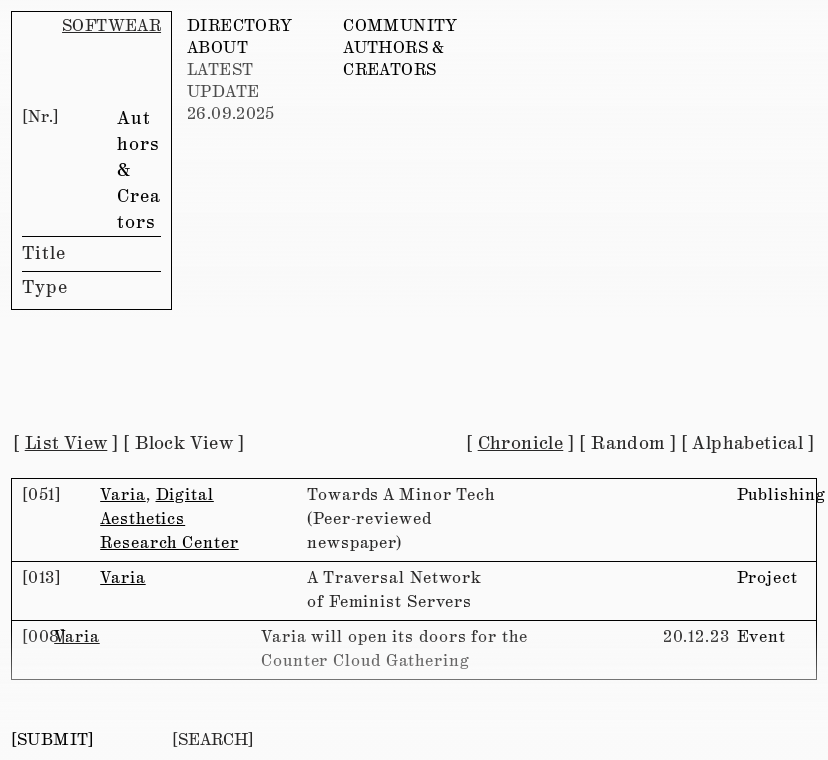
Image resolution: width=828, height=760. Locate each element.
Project (767, 578)
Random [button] (627, 443)
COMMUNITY (400, 26)
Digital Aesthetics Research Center (169, 519)
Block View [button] (184, 443)
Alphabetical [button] (747, 443)
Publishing (781, 495)
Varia (123, 495)
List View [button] (66, 443)
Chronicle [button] (521, 443)
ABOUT (217, 48)
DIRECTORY (239, 26)
